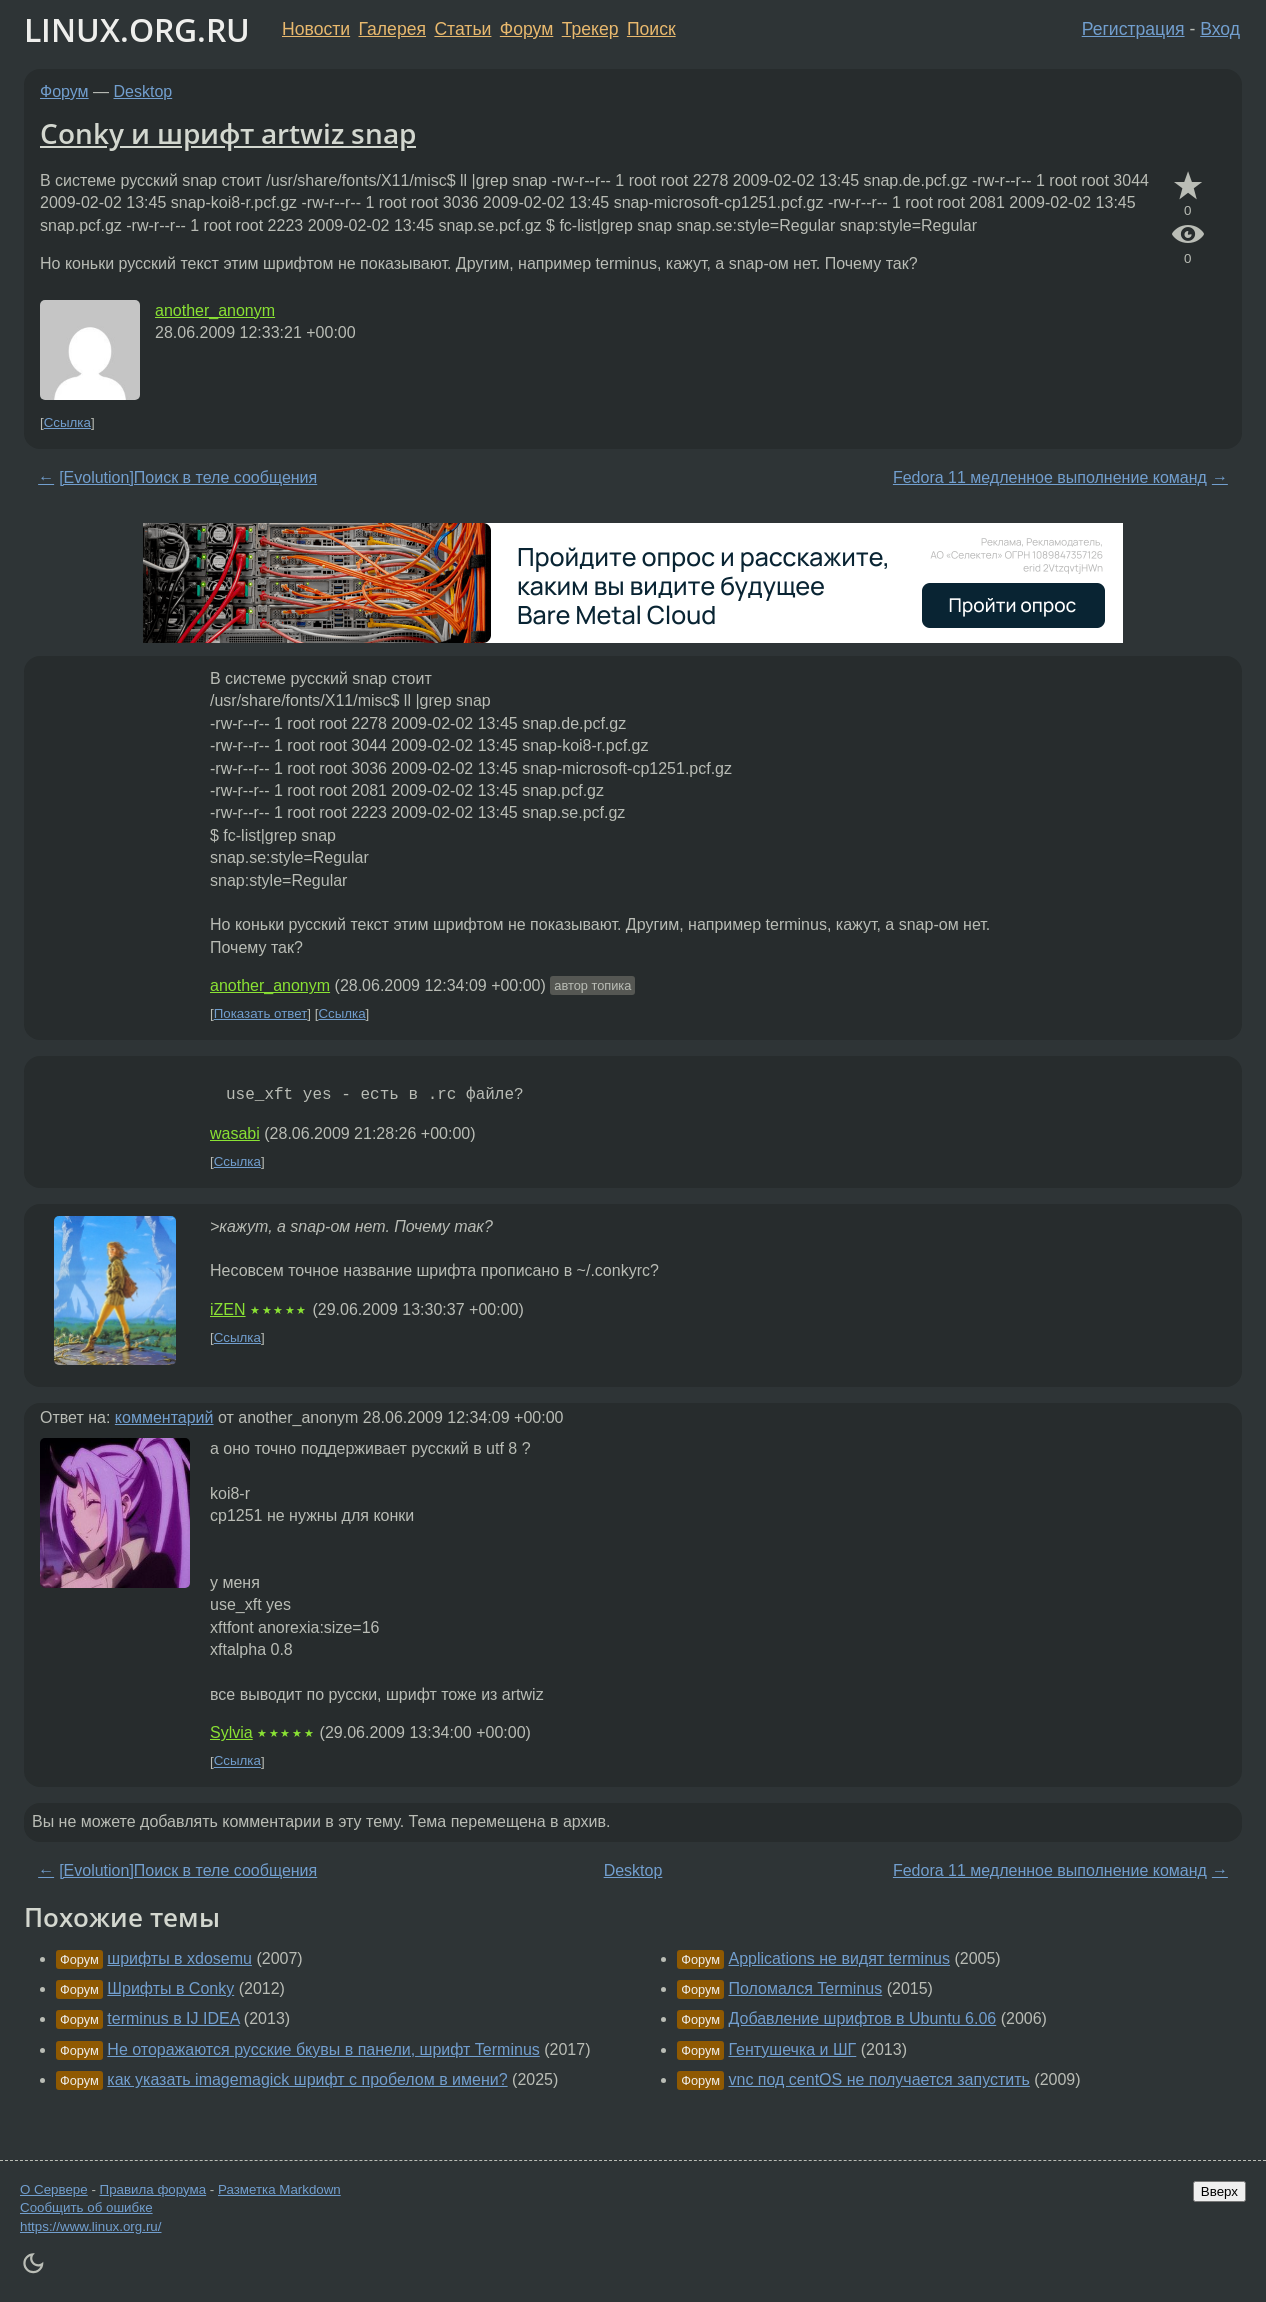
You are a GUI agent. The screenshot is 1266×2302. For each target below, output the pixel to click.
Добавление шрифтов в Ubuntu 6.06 (863, 2018)
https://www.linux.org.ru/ (90, 2226)
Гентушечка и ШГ (793, 2049)
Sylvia (231, 1732)
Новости (316, 29)
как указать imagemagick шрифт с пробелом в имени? (307, 2079)
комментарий (164, 1417)
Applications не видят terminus (839, 1958)
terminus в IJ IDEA (173, 2018)
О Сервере (54, 2189)
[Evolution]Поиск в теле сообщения (188, 477)
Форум (526, 29)
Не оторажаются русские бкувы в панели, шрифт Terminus (323, 2049)
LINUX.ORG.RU (137, 29)
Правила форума (153, 2189)
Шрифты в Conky (170, 1988)
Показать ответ (261, 1013)
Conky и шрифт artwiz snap (228, 133)
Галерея (392, 29)
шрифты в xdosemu (179, 1958)
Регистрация (1133, 29)
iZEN (228, 1309)
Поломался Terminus (806, 1988)
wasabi (235, 1133)
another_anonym (215, 310)
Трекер (590, 29)
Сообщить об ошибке (86, 2207)
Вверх (1219, 2191)
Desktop (143, 91)
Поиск (651, 29)
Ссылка (67, 422)
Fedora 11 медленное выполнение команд (1050, 477)
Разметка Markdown (279, 2189)
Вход (1220, 29)
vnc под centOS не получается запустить (879, 2079)
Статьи (462, 29)
